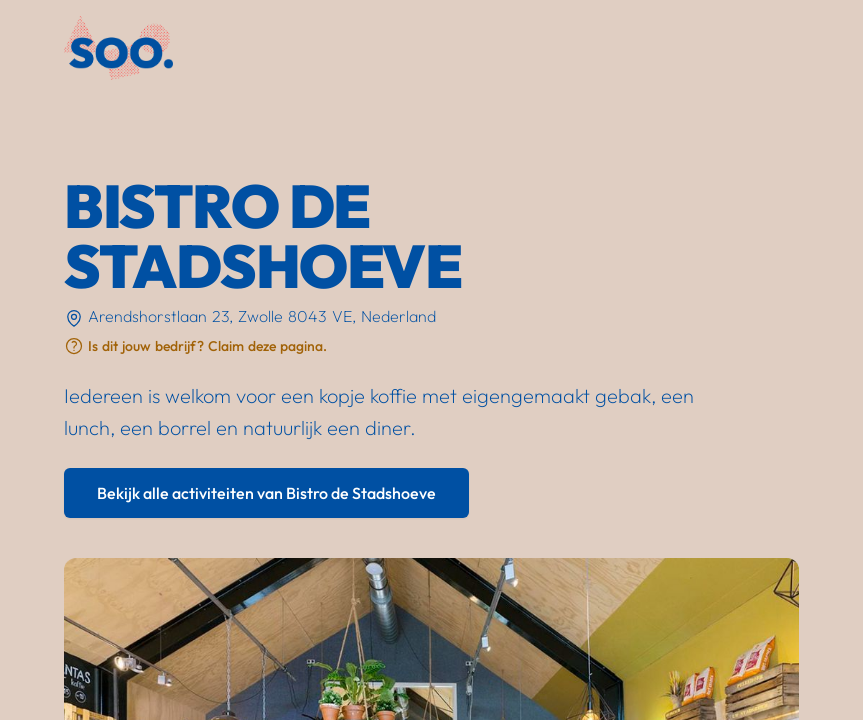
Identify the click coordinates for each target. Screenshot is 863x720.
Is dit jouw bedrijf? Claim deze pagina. (207, 346)
